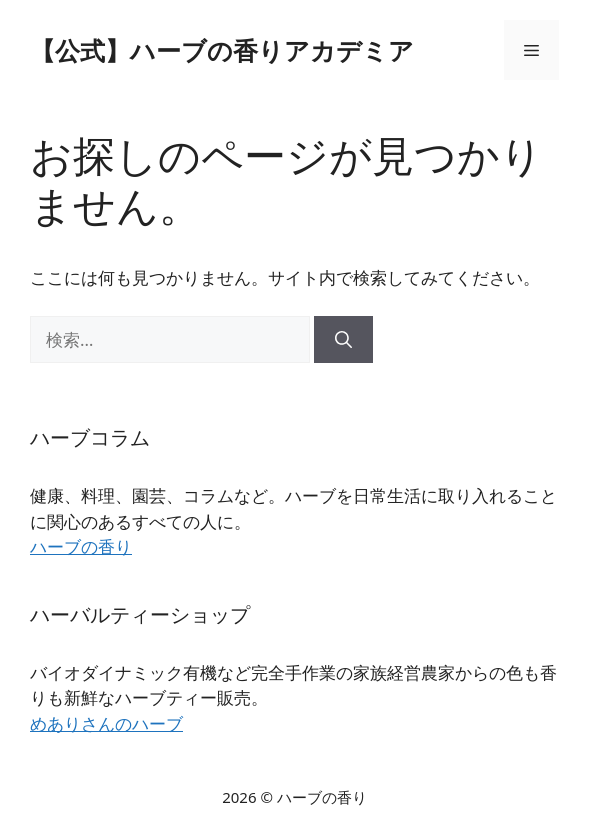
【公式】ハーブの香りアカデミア (222, 50)
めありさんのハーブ (106, 723)
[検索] (343, 340)
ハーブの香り (81, 546)
